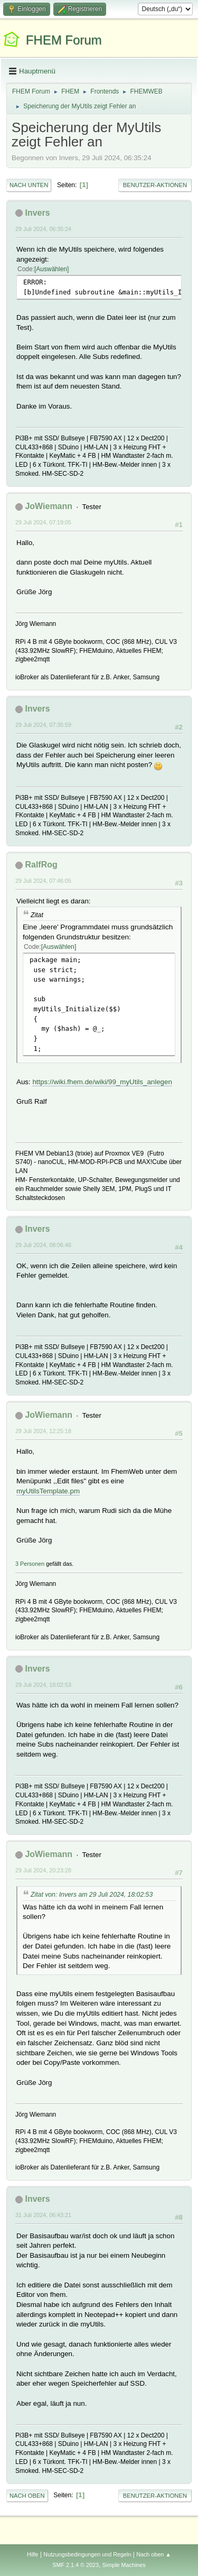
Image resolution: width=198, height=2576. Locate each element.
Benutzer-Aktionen (155, 185)
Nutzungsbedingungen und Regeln (87, 2554)
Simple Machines (124, 2565)
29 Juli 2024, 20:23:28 (43, 1870)
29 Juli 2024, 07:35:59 (43, 725)
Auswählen (51, 269)
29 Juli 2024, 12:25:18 (43, 1431)
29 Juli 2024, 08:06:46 (43, 1245)
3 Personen (29, 1564)
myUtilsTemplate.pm (48, 1491)
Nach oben (27, 2495)
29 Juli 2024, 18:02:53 (43, 1685)
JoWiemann (48, 506)
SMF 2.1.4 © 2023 (75, 2565)
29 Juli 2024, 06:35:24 (43, 229)
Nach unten (29, 185)
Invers (37, 212)
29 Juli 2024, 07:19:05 (43, 522)
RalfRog (41, 864)
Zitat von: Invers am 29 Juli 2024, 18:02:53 (92, 1894)
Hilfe (33, 2554)
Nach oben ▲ (153, 2554)
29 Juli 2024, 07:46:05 (43, 881)
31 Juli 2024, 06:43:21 (43, 2215)
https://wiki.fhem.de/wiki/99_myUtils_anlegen (102, 1082)
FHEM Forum (64, 40)
